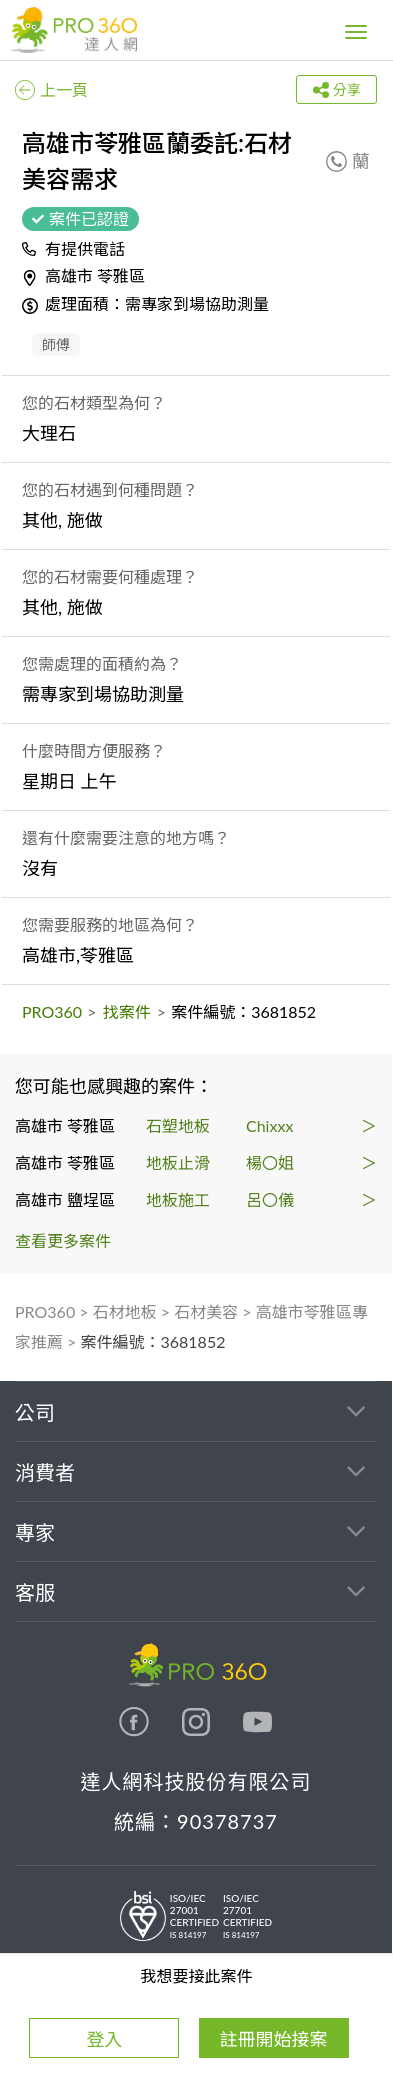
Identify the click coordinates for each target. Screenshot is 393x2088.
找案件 (127, 1011)
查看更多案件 (63, 1240)
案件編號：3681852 (153, 1341)
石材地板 (125, 1311)
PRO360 (52, 1011)
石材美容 (206, 1311)
